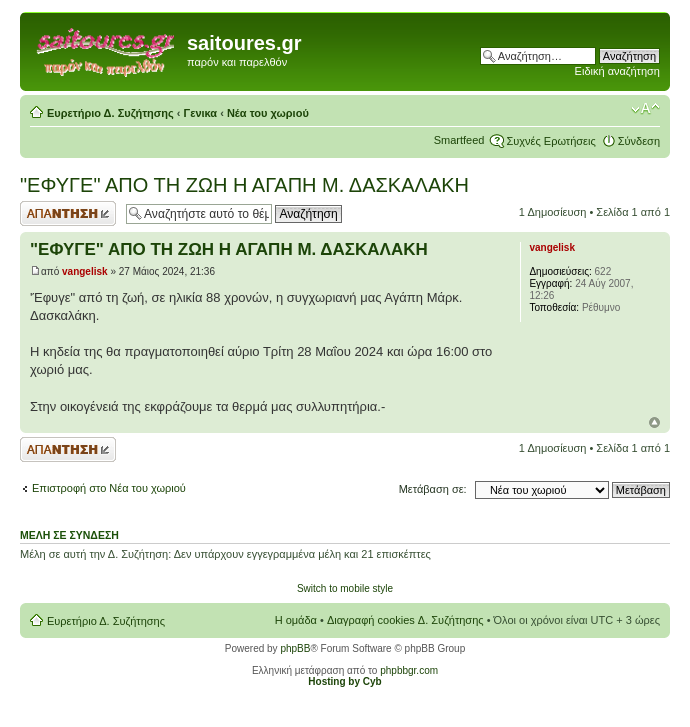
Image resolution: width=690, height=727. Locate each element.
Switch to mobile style (345, 588)
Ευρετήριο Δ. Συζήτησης (110, 113)
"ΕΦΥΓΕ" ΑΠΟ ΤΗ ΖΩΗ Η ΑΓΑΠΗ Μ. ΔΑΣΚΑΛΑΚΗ (244, 185)
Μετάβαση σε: (433, 489)
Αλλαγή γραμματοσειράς (645, 109)
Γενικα (201, 113)
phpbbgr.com (409, 670)
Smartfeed (459, 140)
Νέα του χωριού (268, 113)
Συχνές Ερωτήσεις (550, 141)
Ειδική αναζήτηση (617, 71)
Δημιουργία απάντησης (68, 213)
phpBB (295, 648)
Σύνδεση (639, 141)
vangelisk (85, 271)
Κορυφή (654, 422)
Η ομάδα (296, 620)
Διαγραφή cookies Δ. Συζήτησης (405, 620)
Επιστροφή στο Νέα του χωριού (109, 488)
